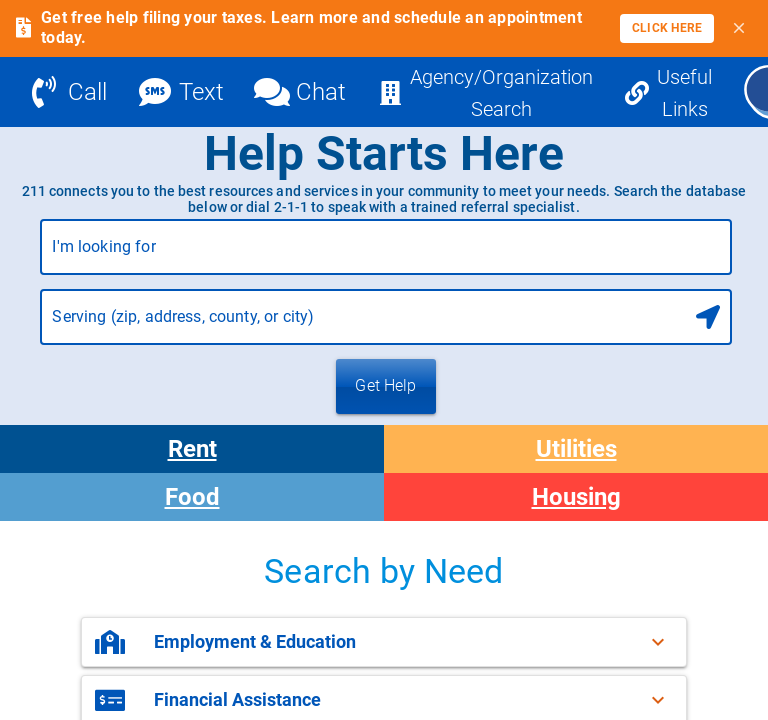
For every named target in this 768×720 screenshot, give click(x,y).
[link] (667, 28)
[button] (384, 642)
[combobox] (385, 255)
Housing (576, 497)
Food (192, 497)
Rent (192, 449)
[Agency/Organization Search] (485, 92)
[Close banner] (739, 28)
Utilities (576, 449)
